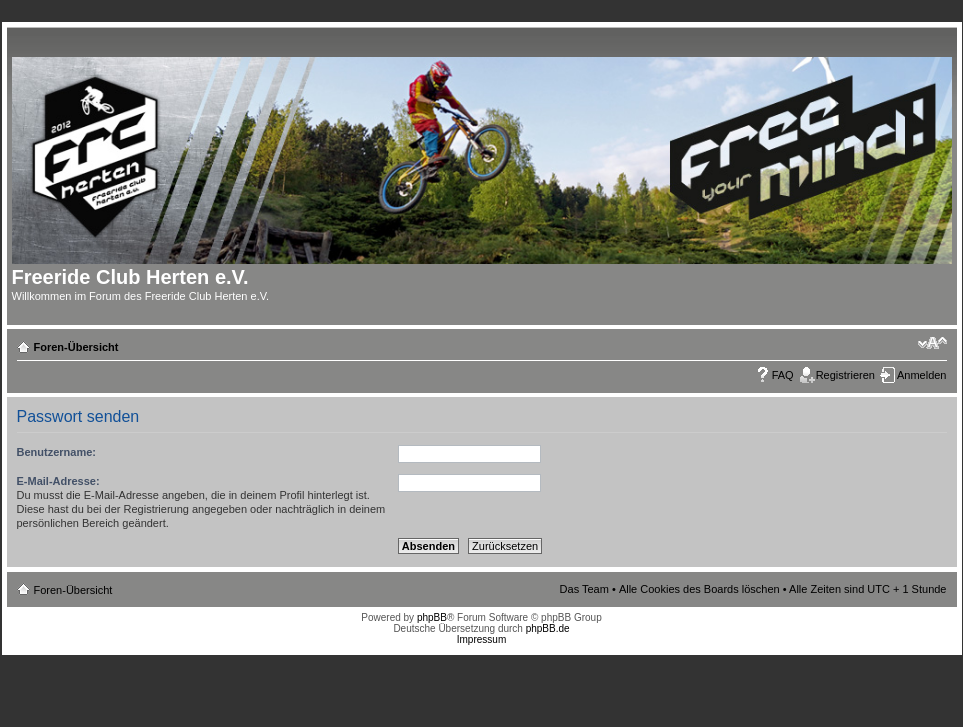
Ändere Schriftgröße (932, 343)
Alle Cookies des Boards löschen (699, 589)
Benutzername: (56, 452)
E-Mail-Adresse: (58, 481)
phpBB (432, 617)
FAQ (783, 375)
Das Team (584, 589)
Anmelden (922, 375)
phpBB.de (548, 628)
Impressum (481, 639)
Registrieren (845, 375)
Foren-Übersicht (76, 347)
